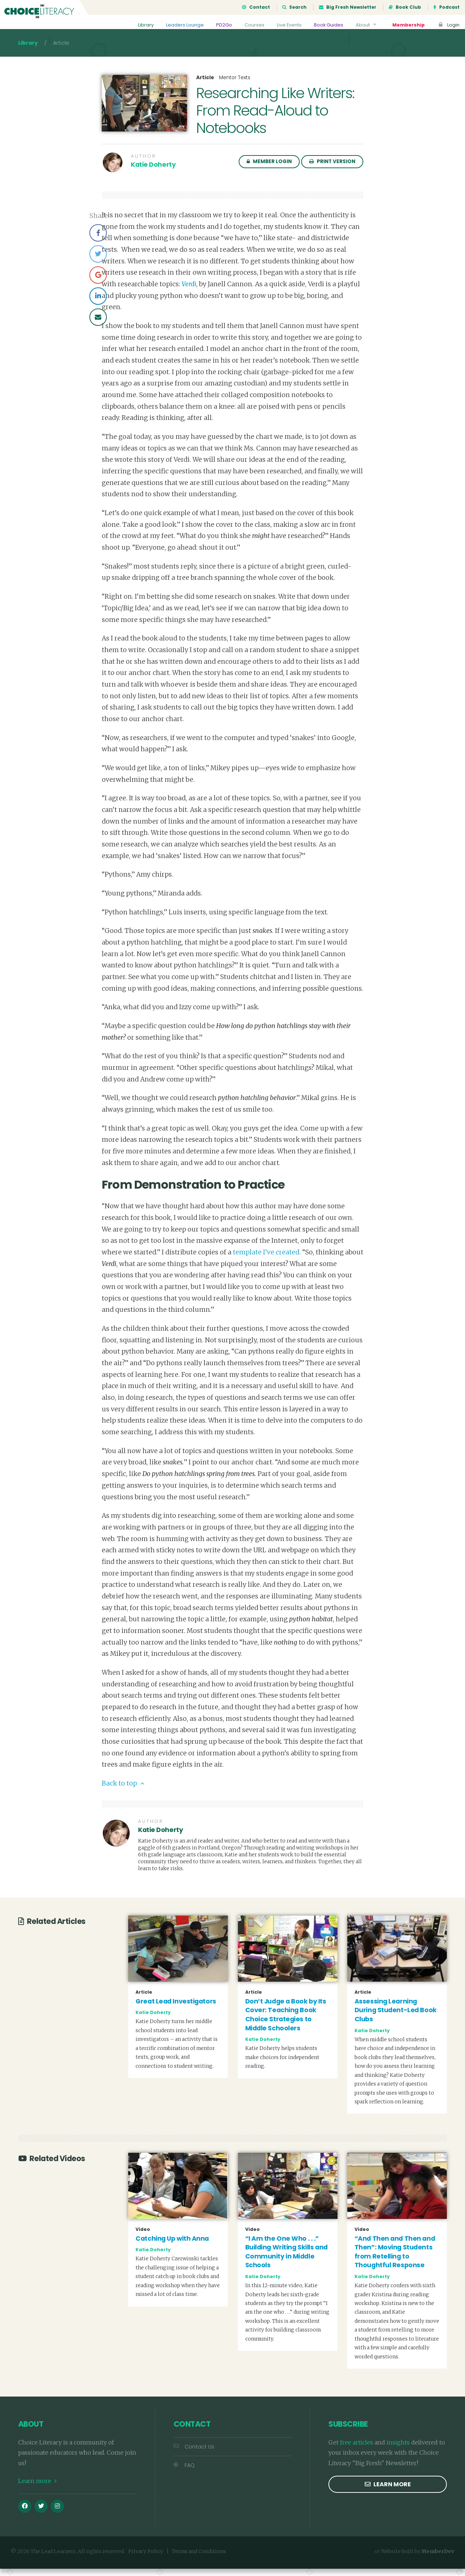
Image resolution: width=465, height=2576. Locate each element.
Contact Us (194, 2454)
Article (205, 85)
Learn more (37, 2488)
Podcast (446, 7)
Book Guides (325, 24)
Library (137, 24)
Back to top (123, 1791)
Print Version (332, 168)
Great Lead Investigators (176, 2008)
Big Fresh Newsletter (347, 7)
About (364, 24)
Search (294, 7)
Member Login (269, 168)
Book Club (405, 7)
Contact (256, 7)
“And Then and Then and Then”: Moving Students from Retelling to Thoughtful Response (395, 2259)
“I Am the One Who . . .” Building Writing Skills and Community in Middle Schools (286, 2259)
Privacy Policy (145, 2559)
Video (143, 2237)
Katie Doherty (153, 171)
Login (448, 24)
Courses (248, 24)
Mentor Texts (234, 84)
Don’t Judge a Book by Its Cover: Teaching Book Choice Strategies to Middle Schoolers (285, 2022)
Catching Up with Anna (172, 2245)
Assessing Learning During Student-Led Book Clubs (396, 2017)
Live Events (284, 24)
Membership (407, 24)
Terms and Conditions (199, 2559)
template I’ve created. (267, 1259)
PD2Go (217, 24)
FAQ (184, 2472)
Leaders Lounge (176, 24)
